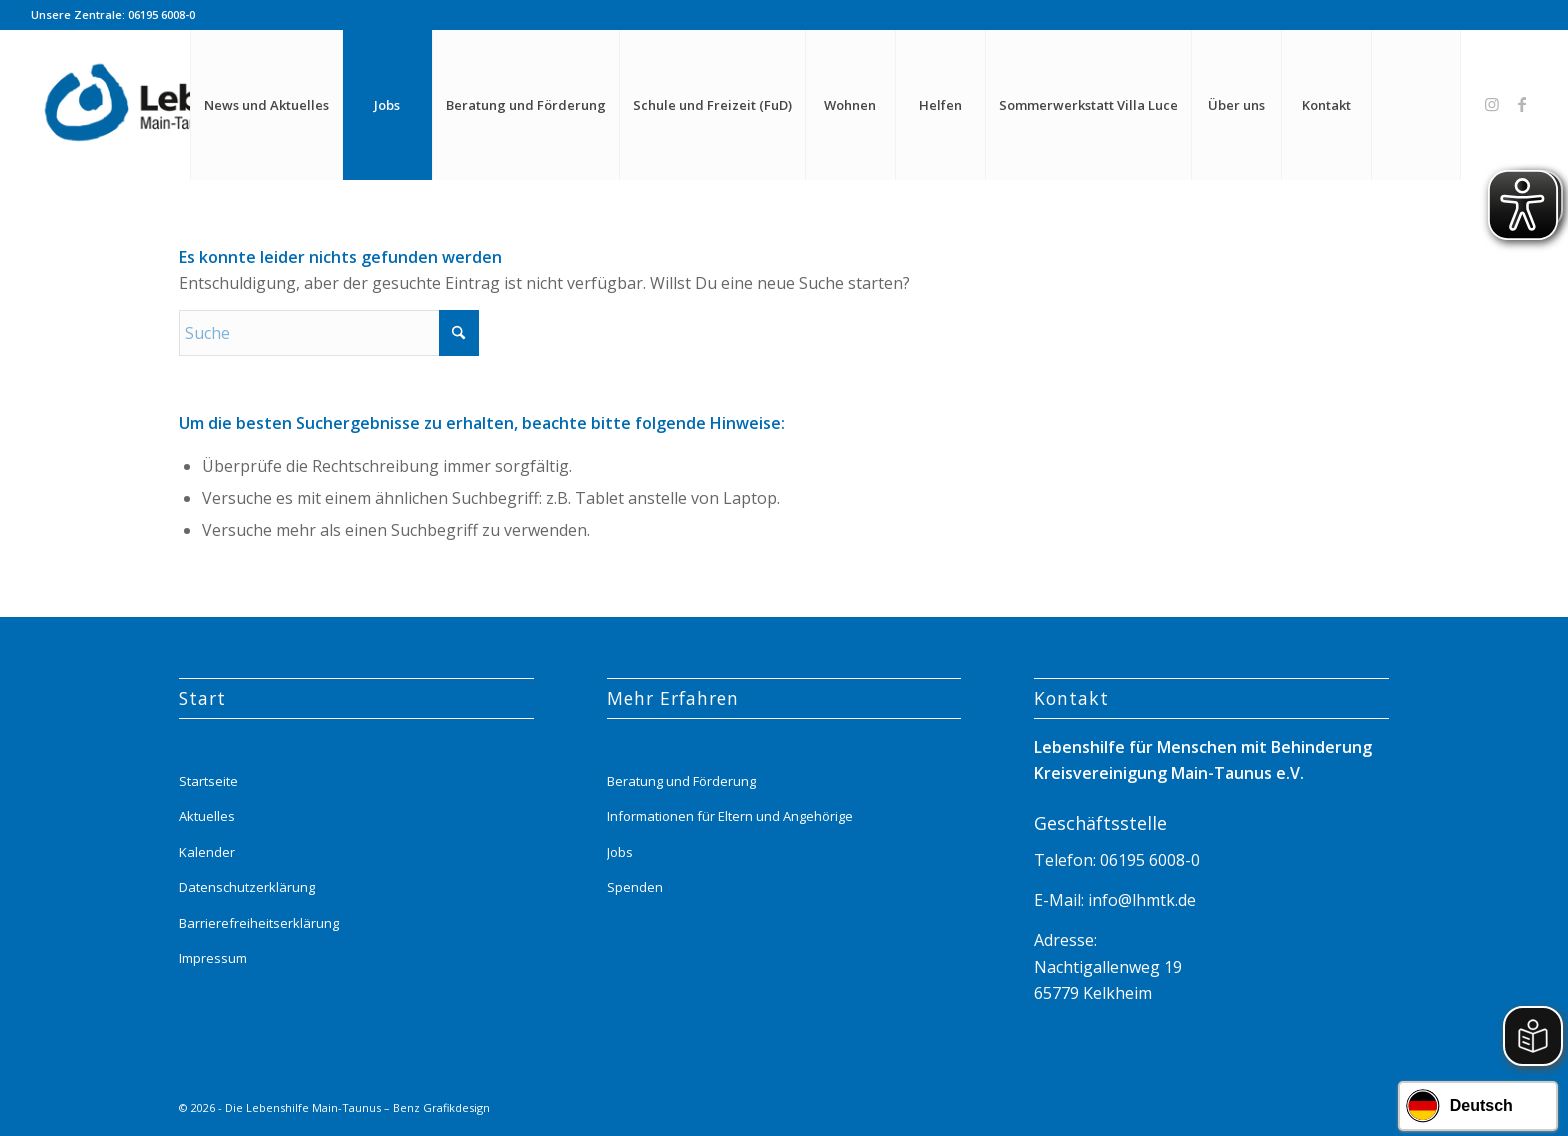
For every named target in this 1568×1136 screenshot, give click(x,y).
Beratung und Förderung (681, 781)
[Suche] (1416, 105)
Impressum (213, 958)
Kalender (207, 852)
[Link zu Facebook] (1522, 104)
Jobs (620, 852)
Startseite (208, 781)
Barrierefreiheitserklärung (259, 923)
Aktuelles (207, 816)
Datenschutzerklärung (247, 887)
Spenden (635, 887)
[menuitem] (266, 105)
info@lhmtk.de (1140, 900)
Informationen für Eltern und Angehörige (730, 816)
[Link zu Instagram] (1492, 104)
